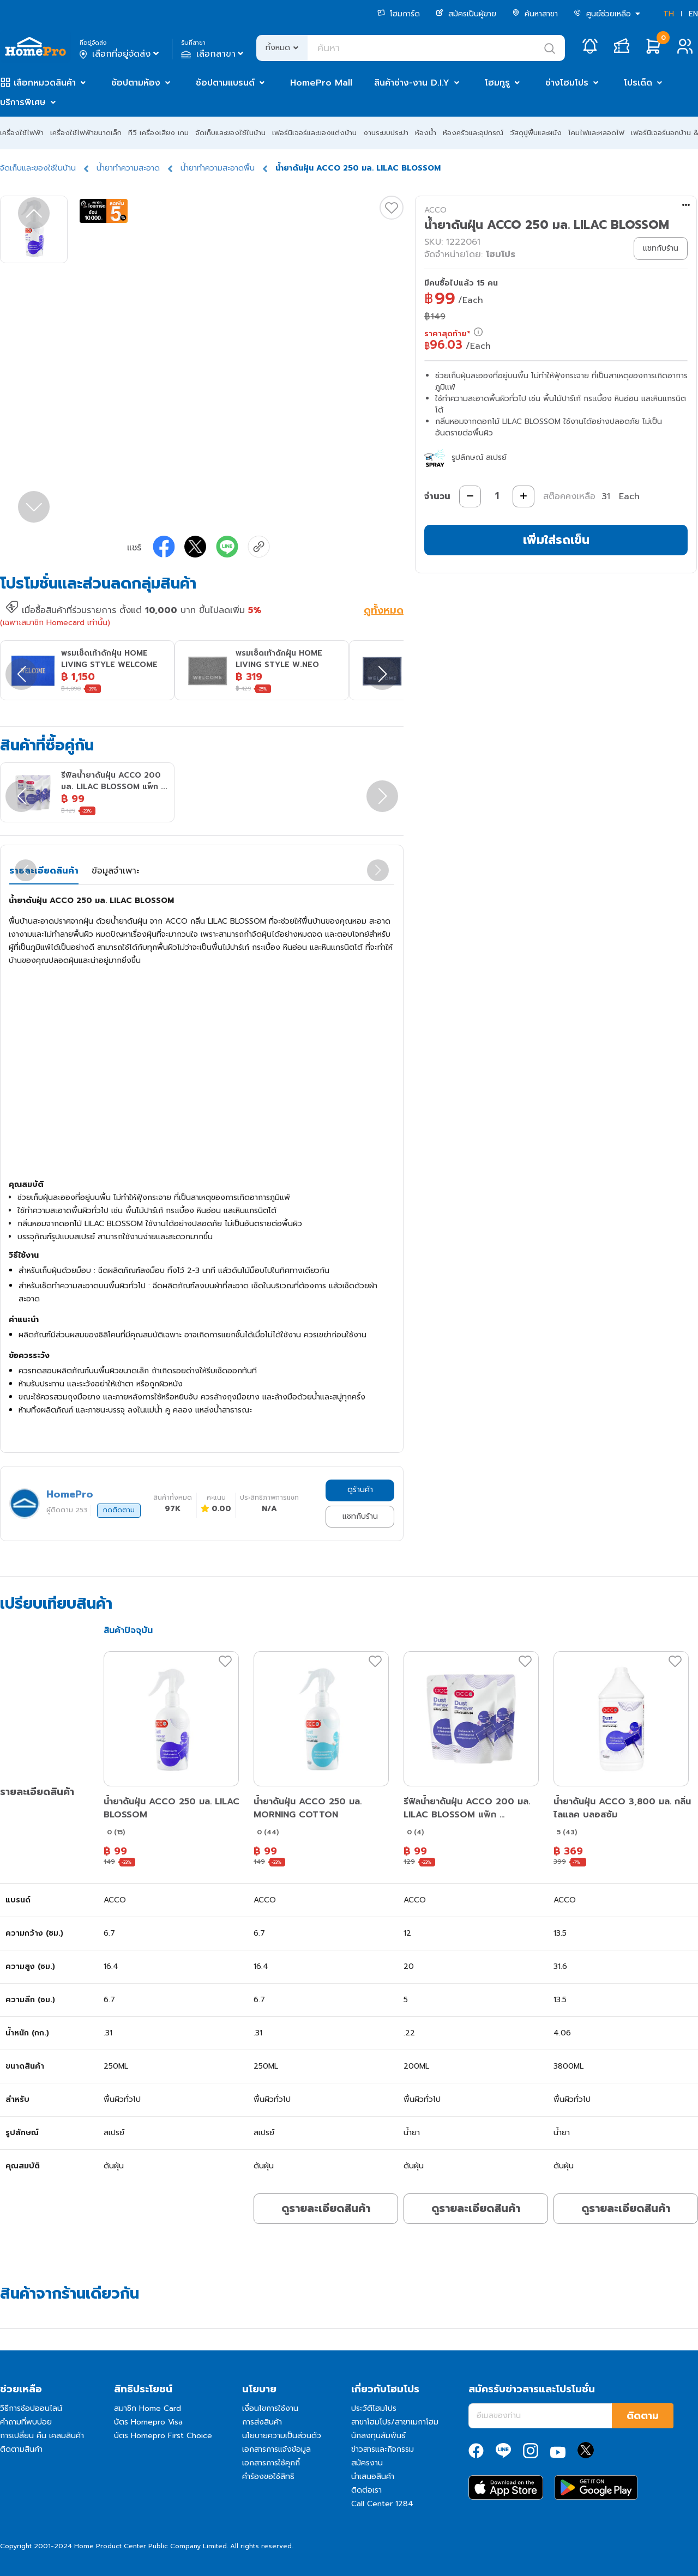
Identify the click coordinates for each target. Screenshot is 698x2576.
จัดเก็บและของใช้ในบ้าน (230, 133)
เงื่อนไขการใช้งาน (270, 2408)
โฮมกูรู (497, 82)
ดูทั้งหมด (384, 611)
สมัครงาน (367, 2463)
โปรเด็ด (638, 82)
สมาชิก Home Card (147, 2408)
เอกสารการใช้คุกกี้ (271, 2463)
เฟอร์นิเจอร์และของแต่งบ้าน (314, 133)
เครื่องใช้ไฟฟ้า (22, 133)
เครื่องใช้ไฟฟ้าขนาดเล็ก (86, 133)
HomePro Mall (321, 82)
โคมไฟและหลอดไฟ (596, 133)
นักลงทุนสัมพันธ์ (378, 2435)
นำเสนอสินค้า (372, 2476)
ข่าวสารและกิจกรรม (382, 2449)
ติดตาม (643, 2415)
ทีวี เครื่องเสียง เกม (158, 133)
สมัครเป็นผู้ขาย (466, 14)
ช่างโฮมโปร (566, 82)
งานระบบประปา (385, 133)
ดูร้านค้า (360, 1489)
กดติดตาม (119, 1510)
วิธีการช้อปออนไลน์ (31, 2408)
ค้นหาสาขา (535, 14)
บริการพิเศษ (23, 102)
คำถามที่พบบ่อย (26, 2422)
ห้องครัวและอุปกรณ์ (473, 133)
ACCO (435, 210)
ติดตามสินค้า (21, 2449)
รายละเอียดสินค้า (44, 870)
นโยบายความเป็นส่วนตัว (281, 2435)
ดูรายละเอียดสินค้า (325, 2208)
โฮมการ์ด (398, 14)
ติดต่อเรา (366, 2490)
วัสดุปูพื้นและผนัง (536, 133)
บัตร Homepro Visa (148, 2422)
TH (668, 14)
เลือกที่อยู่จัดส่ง (120, 54)
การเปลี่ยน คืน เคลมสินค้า (42, 2435)
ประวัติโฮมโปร (373, 2408)
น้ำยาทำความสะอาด (128, 168)
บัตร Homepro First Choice (163, 2435)
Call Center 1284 (382, 2504)
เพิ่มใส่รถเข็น (556, 540)
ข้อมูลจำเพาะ (115, 870)
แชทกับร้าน (360, 1516)
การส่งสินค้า (262, 2422)
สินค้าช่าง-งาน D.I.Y (411, 82)
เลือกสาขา (213, 54)
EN (693, 14)
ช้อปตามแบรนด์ (225, 82)
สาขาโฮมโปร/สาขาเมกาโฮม (394, 2422)
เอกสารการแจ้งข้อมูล (276, 2449)
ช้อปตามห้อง (135, 82)
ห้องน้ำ (425, 133)
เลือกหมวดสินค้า (45, 82)
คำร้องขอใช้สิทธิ (268, 2476)
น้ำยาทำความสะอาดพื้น (217, 168)
